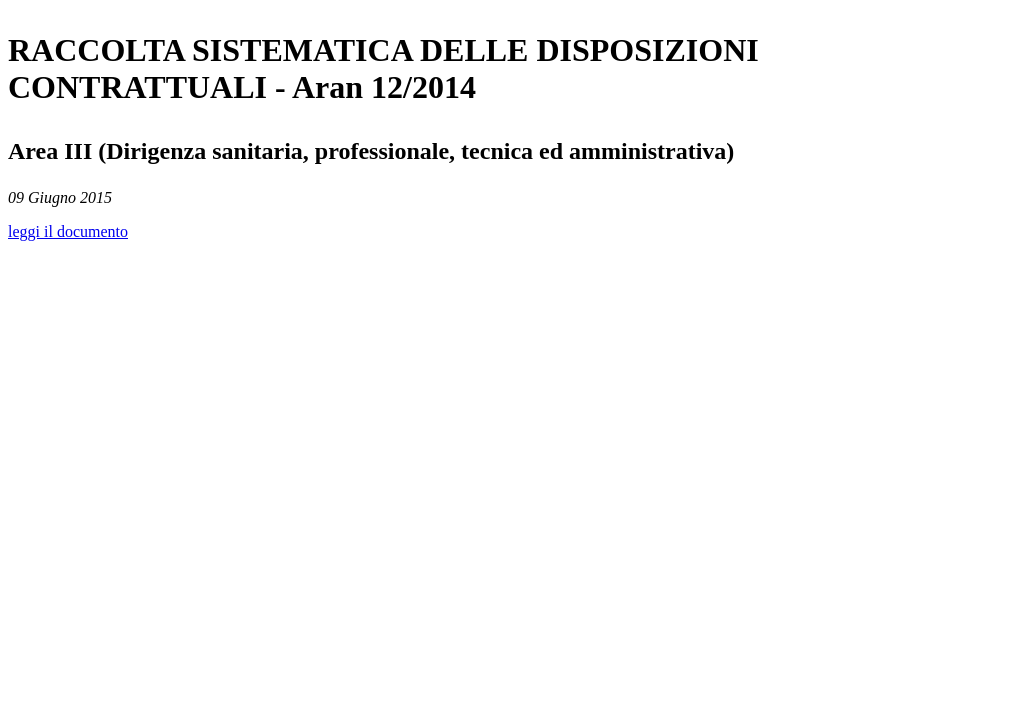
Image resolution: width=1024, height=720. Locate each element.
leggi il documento (68, 231)
